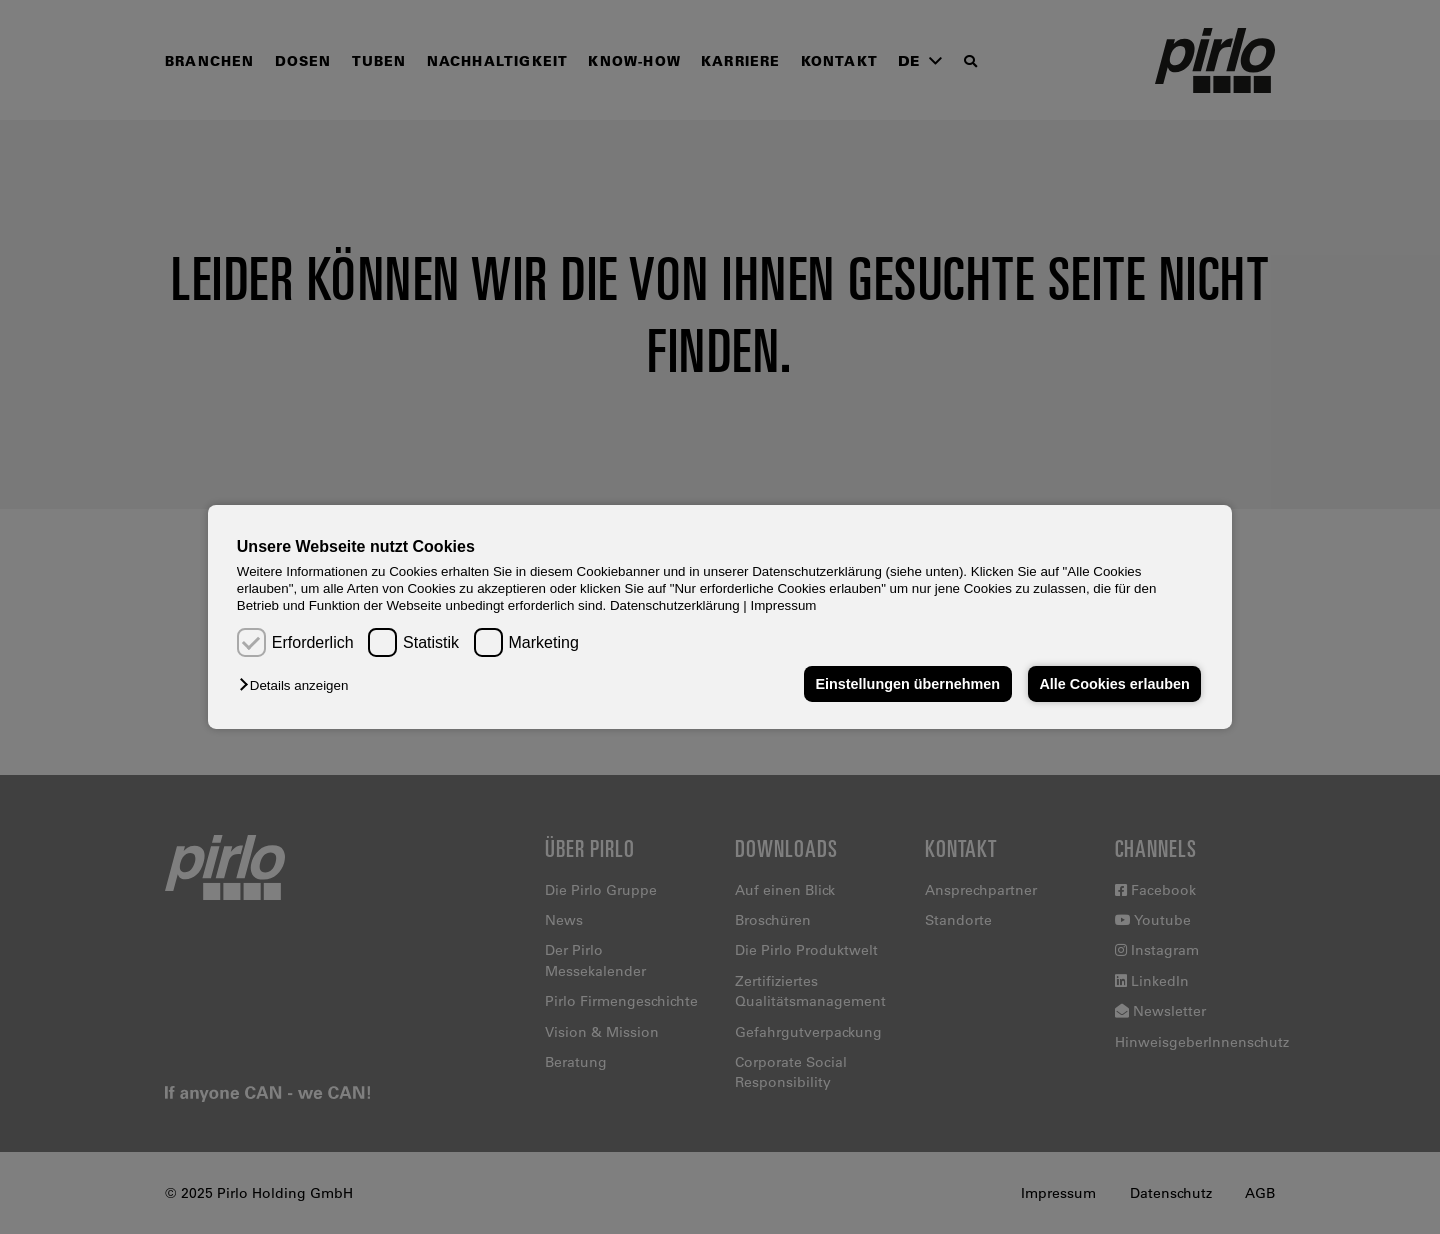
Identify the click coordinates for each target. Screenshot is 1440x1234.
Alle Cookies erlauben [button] (1114, 684)
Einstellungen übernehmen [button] (907, 684)
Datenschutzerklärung (675, 605)
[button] (298, 685)
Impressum (784, 605)
